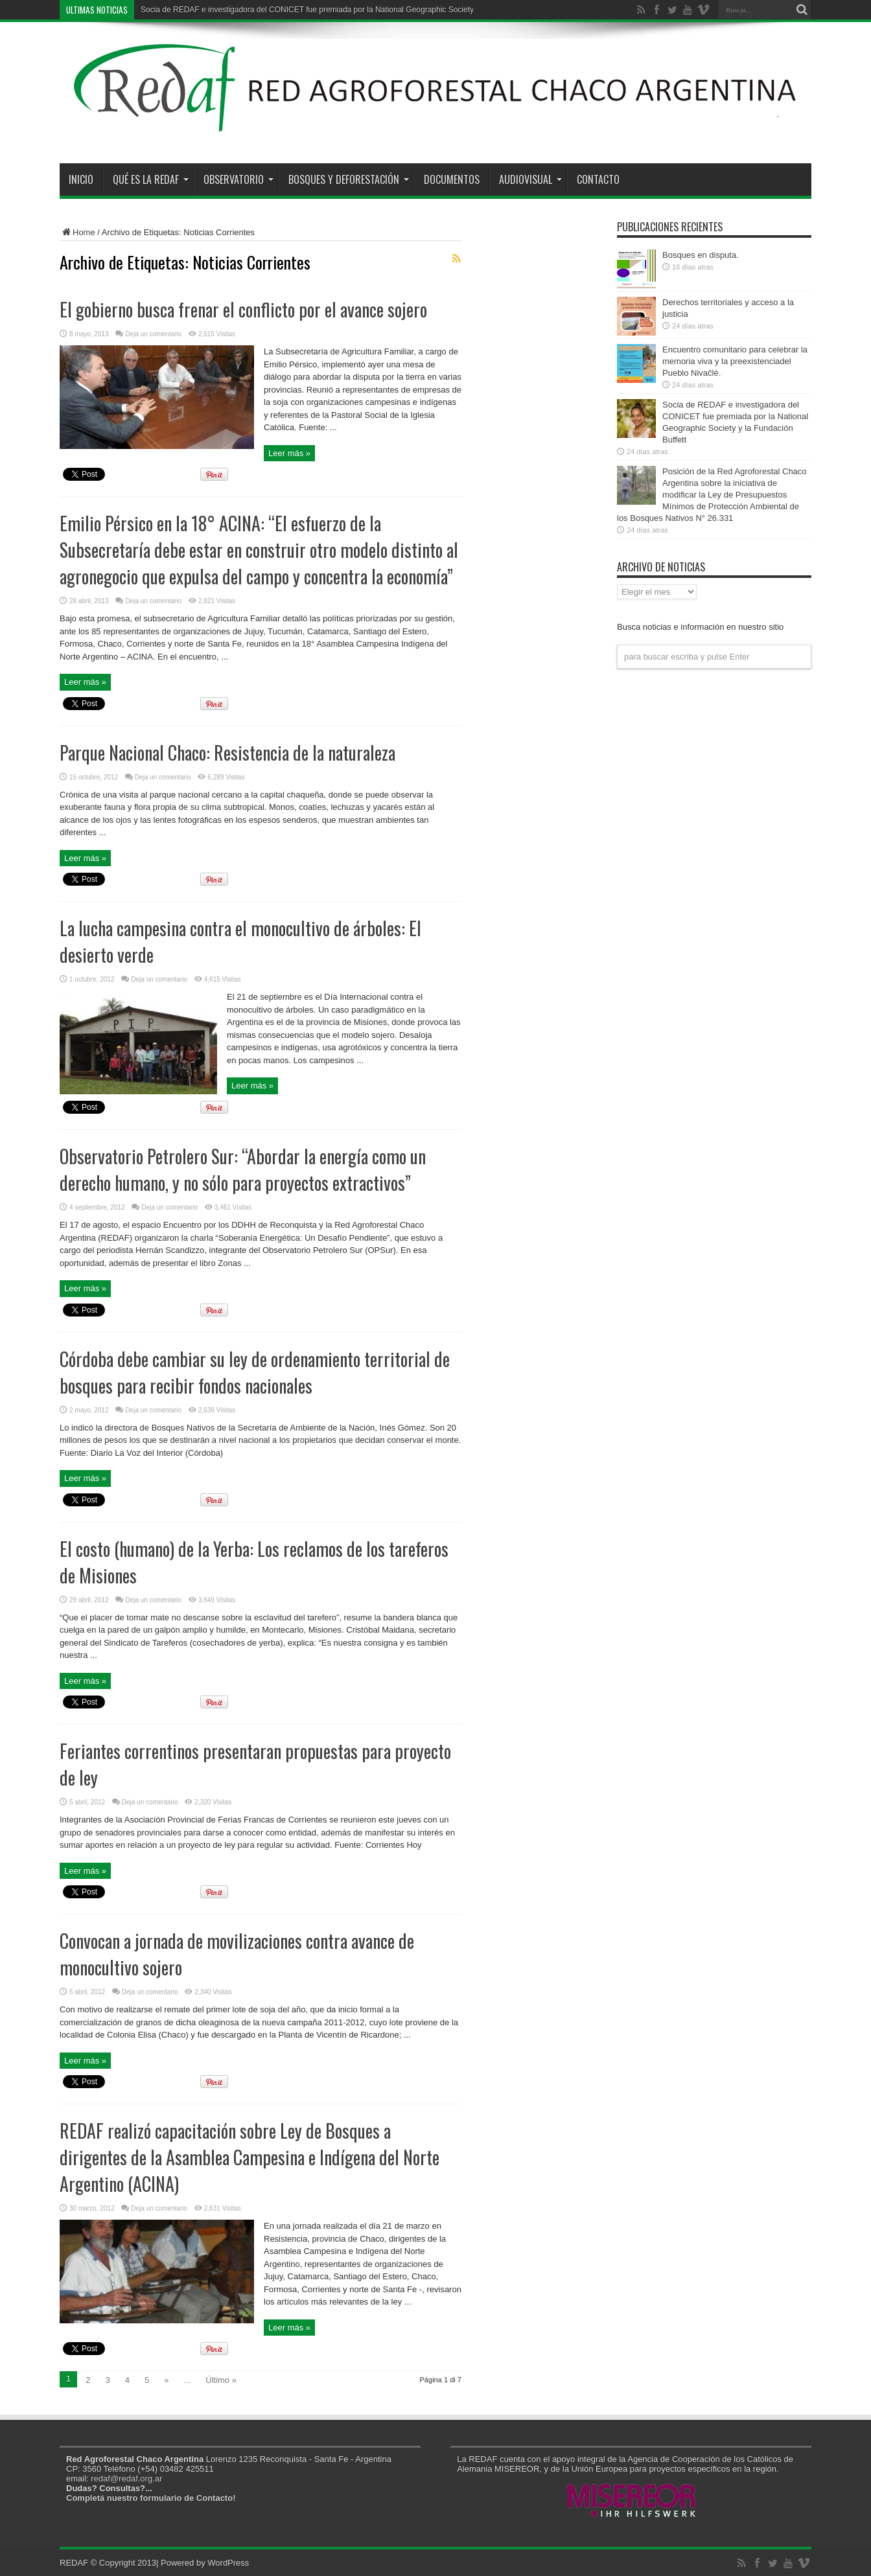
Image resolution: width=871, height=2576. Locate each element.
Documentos (452, 179)
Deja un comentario (153, 334)
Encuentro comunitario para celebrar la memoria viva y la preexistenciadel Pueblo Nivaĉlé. (734, 361)
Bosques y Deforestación (348, 179)
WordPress (228, 2563)
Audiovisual (530, 179)
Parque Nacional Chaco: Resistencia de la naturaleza (227, 752)
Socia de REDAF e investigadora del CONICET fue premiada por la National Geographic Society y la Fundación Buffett (346, 9)
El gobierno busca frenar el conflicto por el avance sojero (243, 309)
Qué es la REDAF (151, 179)
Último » (221, 2380)
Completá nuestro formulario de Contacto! (150, 2498)
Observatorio (238, 179)
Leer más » (289, 453)
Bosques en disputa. (700, 255)
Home (77, 232)
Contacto (598, 179)
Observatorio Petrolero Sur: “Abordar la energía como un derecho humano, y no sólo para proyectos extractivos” (243, 1169)
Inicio (81, 179)
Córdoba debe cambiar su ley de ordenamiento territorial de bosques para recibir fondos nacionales (255, 1372)
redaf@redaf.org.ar (126, 2478)
